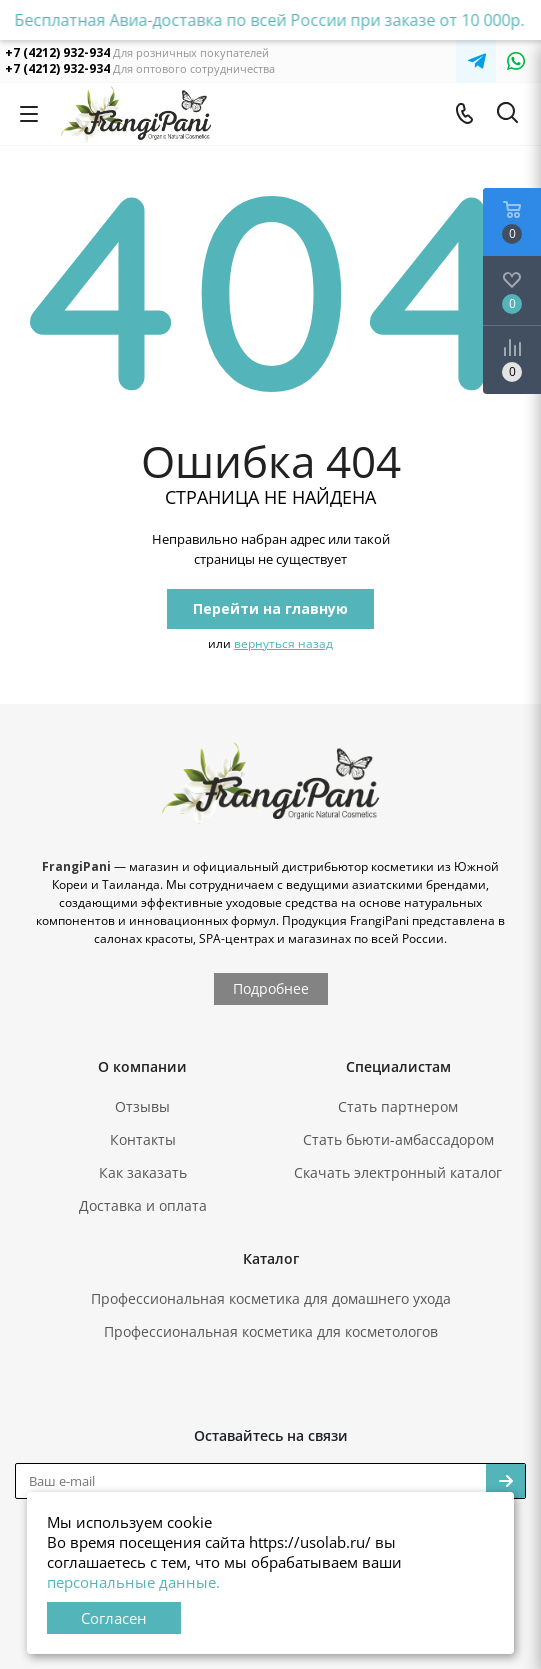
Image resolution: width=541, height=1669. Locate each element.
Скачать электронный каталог (398, 1172)
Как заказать (143, 1172)
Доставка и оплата (143, 1205)
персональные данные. (133, 1582)
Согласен (114, 1618)
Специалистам (398, 1066)
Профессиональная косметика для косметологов (271, 1331)
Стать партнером (398, 1106)
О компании (142, 1066)
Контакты (143, 1139)
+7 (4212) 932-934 (57, 52)
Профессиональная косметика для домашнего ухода (271, 1298)
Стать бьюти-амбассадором (398, 1139)
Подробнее (271, 988)
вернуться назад (283, 643)
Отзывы (142, 1106)
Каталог (271, 1258)
